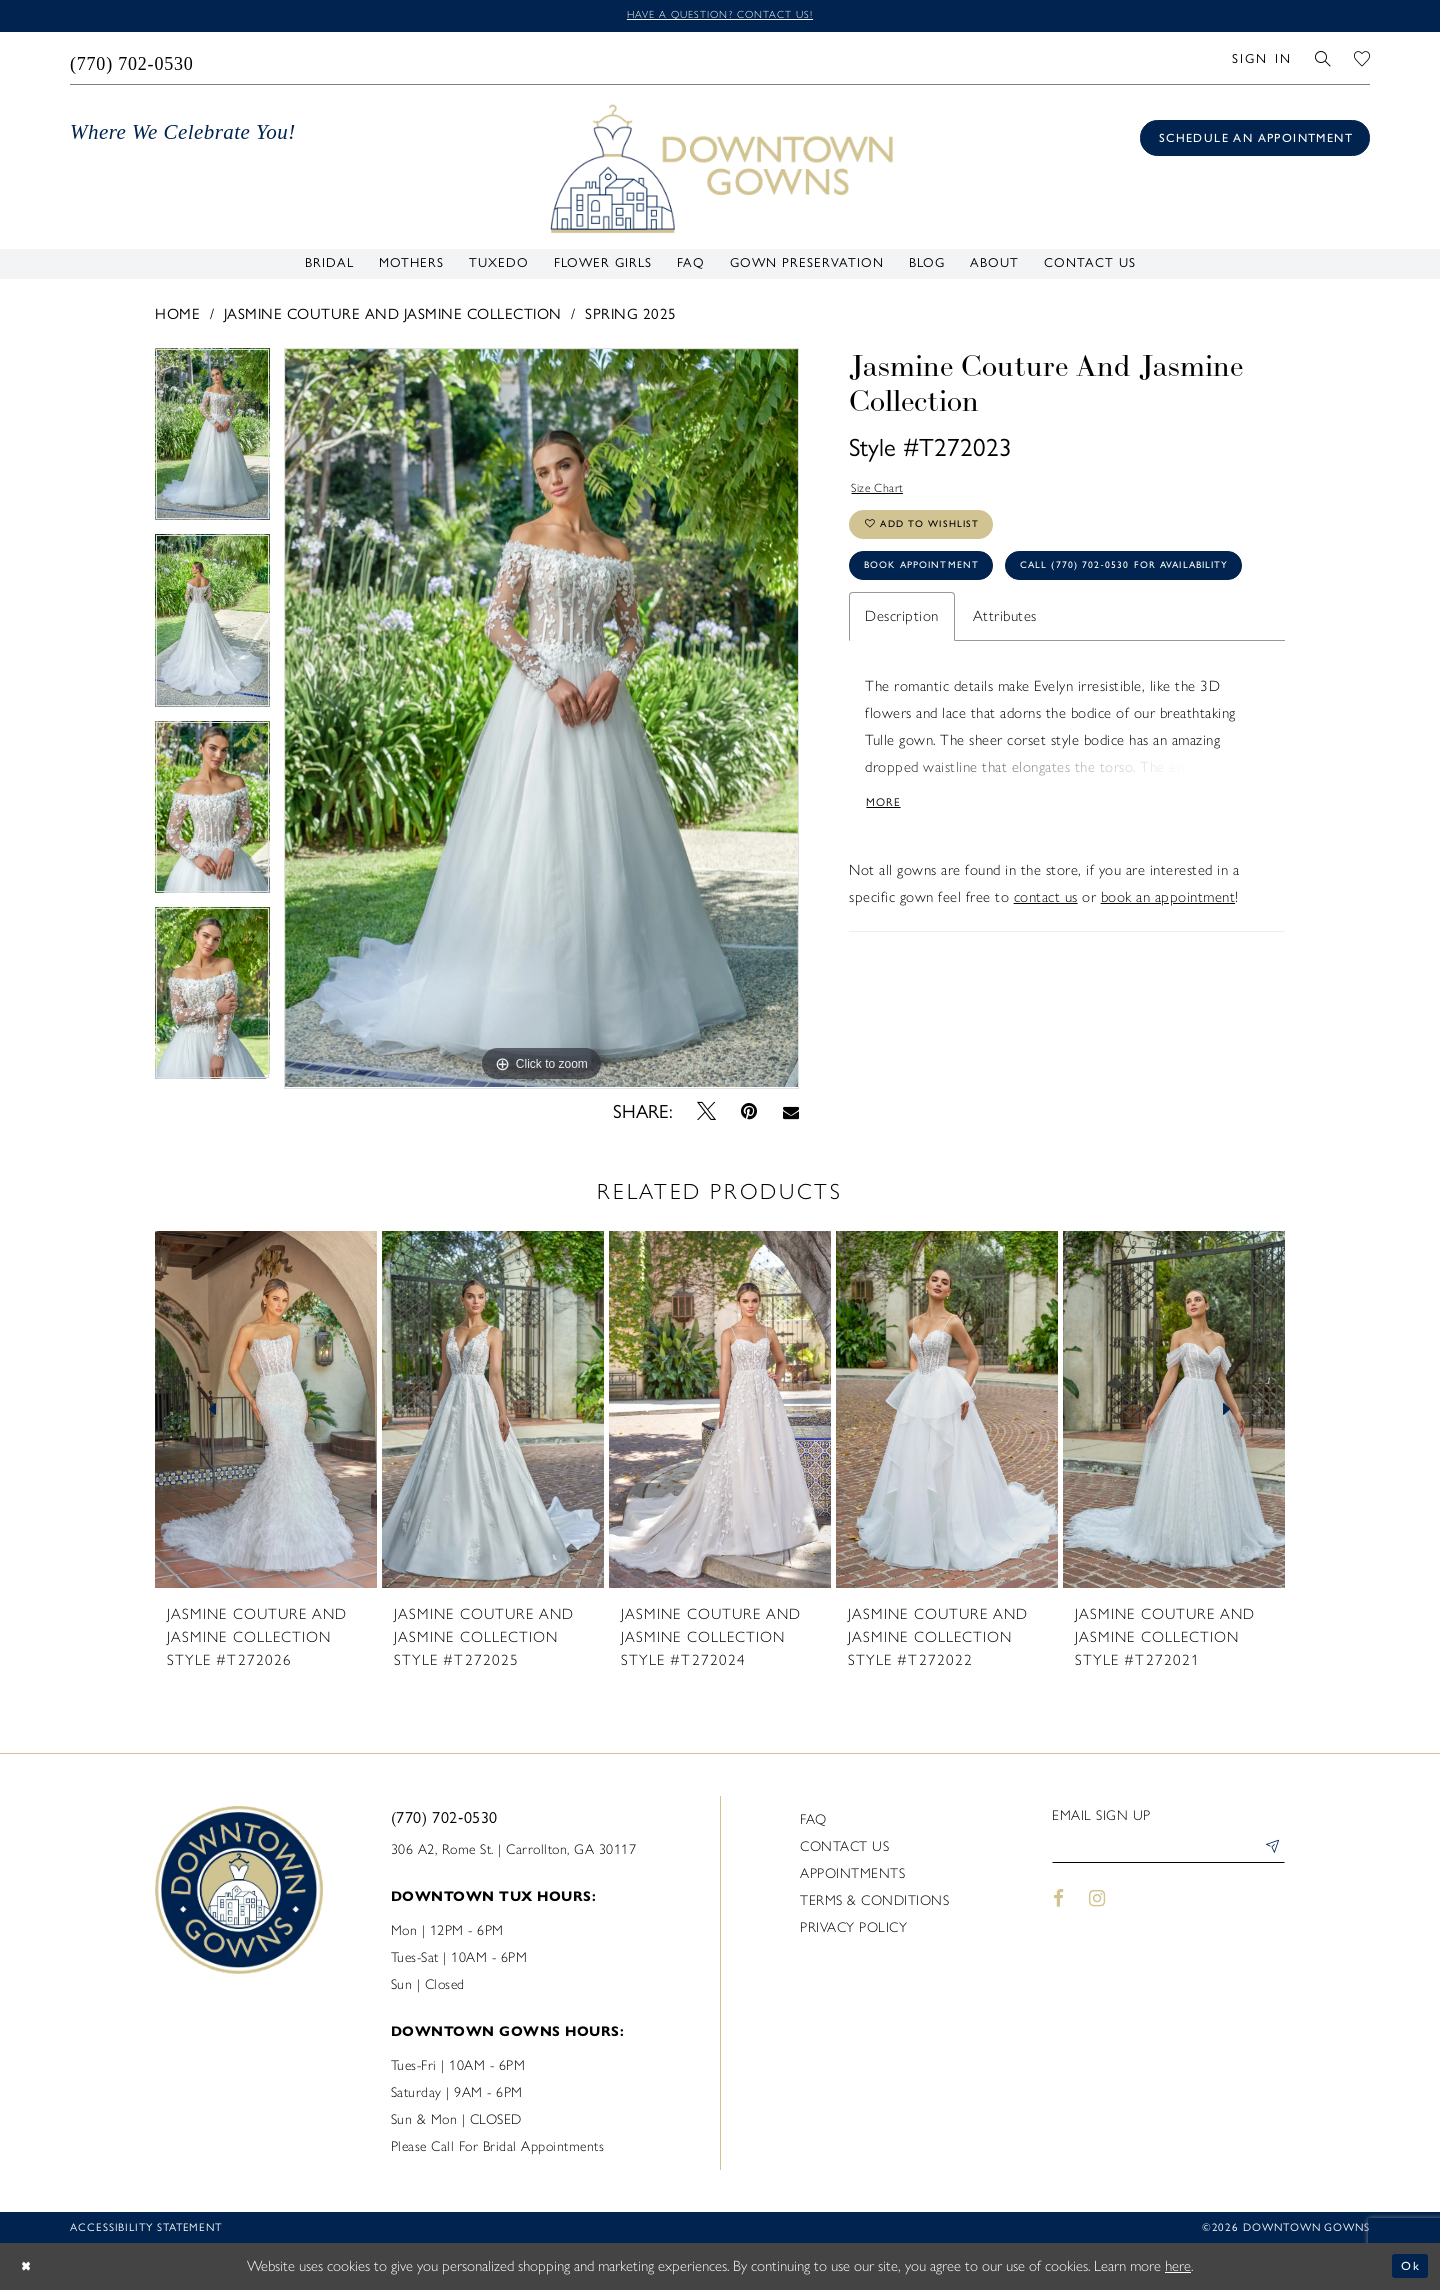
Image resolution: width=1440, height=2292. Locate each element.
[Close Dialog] (30, 2268)
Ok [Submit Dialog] (1407, 2268)
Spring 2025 (631, 317)
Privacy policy (853, 1929)
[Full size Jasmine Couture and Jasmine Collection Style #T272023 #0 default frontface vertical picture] (541, 721)
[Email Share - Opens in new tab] (790, 1113)
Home (177, 317)
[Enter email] (1168, 1855)
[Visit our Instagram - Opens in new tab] (1098, 1907)
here (1178, 2268)
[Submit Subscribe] (1269, 1855)
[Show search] (1323, 60)
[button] (1261, 60)
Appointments (852, 1875)
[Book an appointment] (1255, 141)
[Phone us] (132, 61)
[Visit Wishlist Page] (1362, 60)
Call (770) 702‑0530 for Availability (995, 641)
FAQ (813, 1821)
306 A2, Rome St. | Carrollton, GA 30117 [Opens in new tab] (514, 1851)
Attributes (1005, 695)
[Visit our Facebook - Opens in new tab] (1058, 1907)
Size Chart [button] (885, 494)
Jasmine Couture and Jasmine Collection (393, 317)
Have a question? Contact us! (720, 16)
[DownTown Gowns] (720, 170)
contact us (1046, 984)
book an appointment (1168, 984)
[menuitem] (132, 61)
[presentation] (266, 1412)
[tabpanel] (212, 444)
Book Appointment (937, 590)
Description (902, 695)
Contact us (844, 1848)
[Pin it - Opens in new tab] (749, 1114)
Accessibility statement (146, 2229)
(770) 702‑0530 (444, 1819)
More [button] (887, 886)
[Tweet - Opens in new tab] (707, 1113)
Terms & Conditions (874, 1902)
